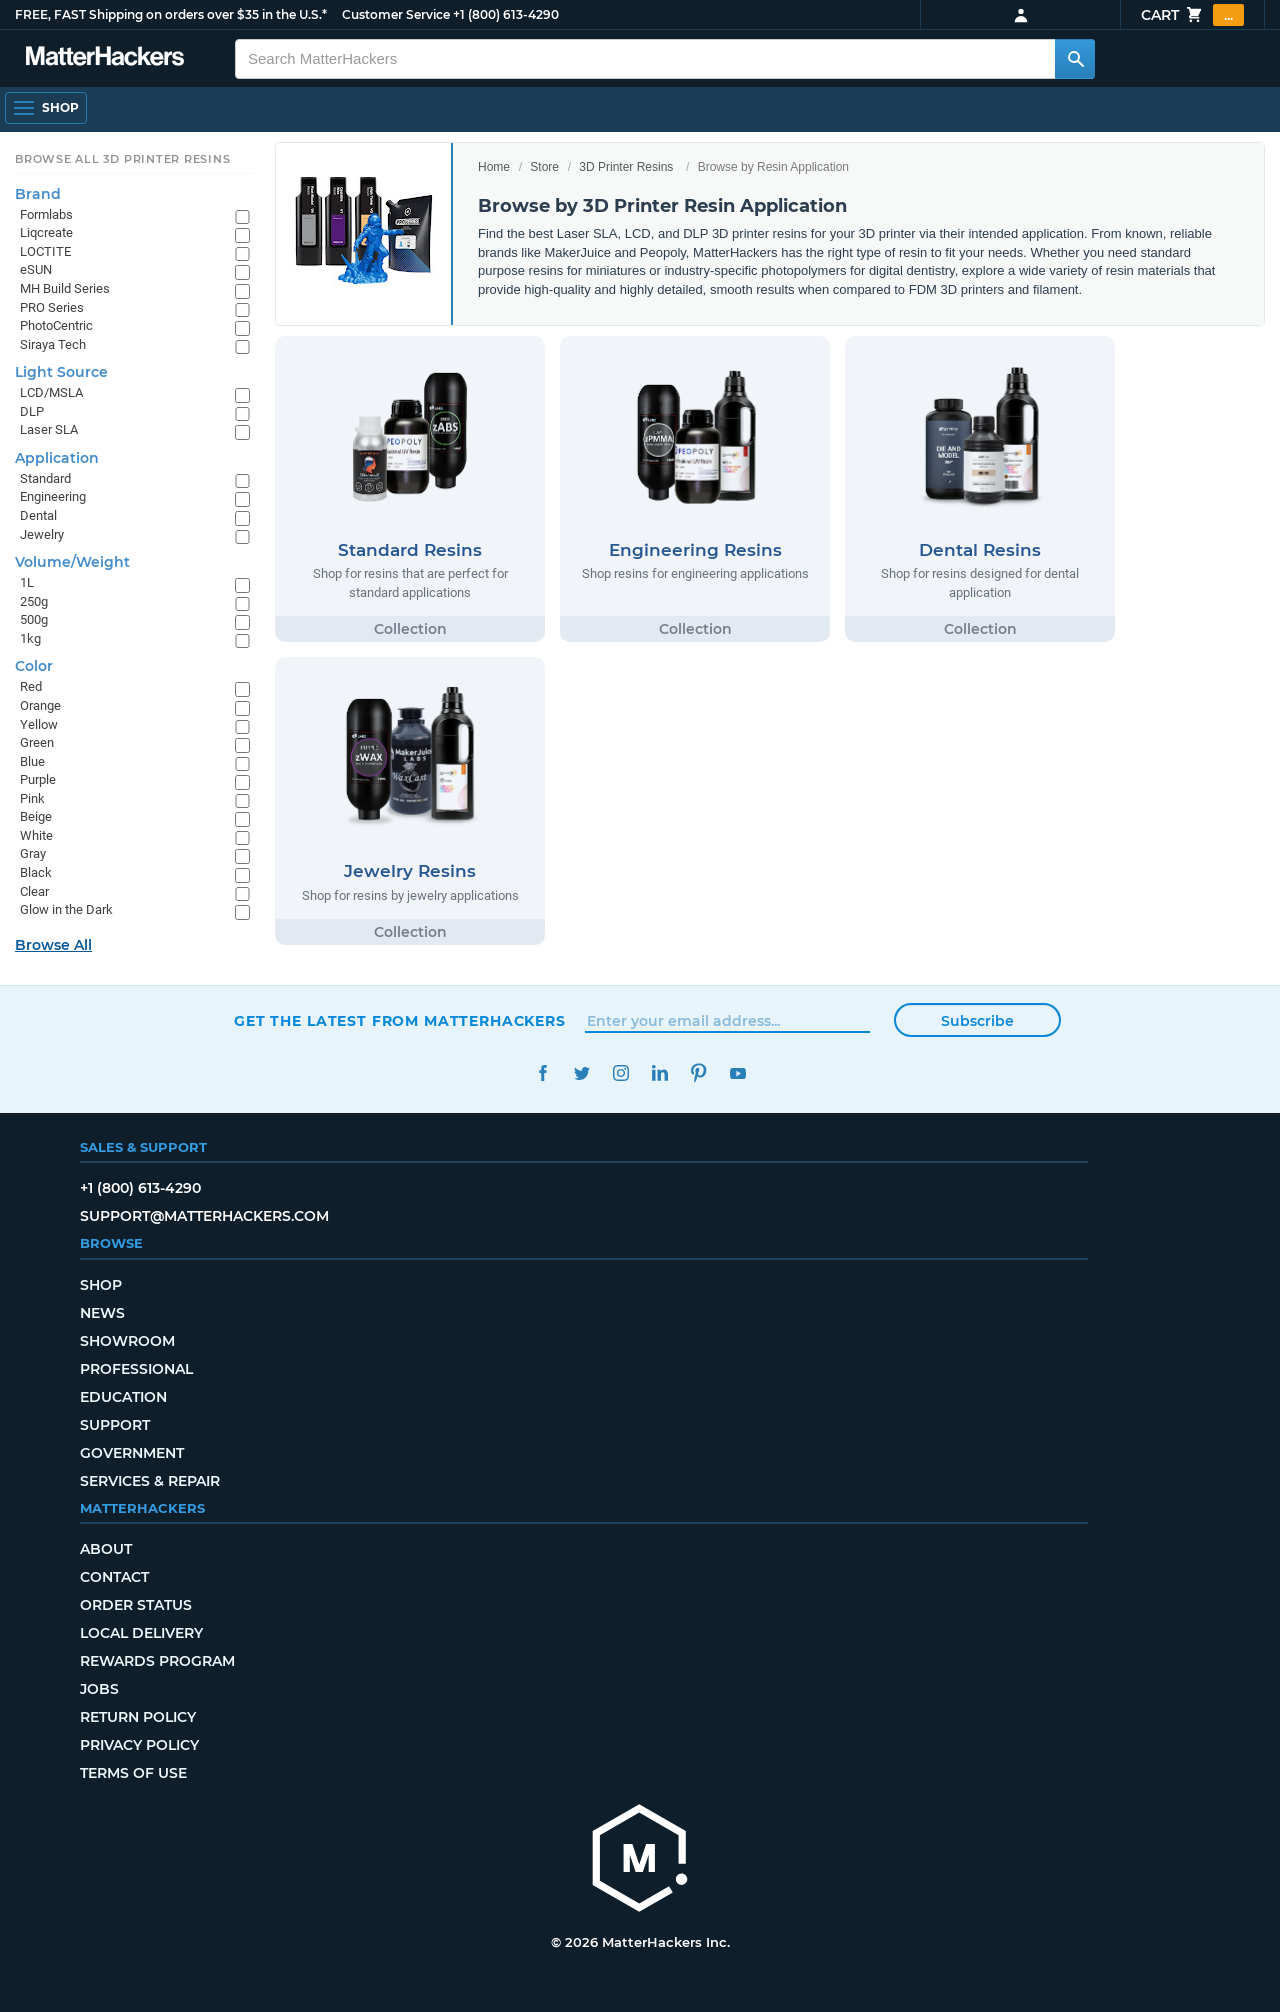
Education (123, 1397)
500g (34, 619)
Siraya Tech (53, 344)
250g (34, 601)
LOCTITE (45, 251)
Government (132, 1453)
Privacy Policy (139, 1745)
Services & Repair (150, 1481)
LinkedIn (659, 1073)
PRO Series (52, 307)
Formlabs (46, 214)
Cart (1192, 15)
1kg (30, 638)
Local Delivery (141, 1633)
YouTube (737, 1073)
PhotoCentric (56, 325)
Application (57, 458)
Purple (38, 779)
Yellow (39, 724)
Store (544, 167)
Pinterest (698, 1073)
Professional (136, 1369)
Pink (32, 798)
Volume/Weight (72, 562)
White (36, 835)
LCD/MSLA (51, 392)
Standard (45, 478)
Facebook (542, 1073)
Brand (38, 194)
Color (34, 666)
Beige (36, 816)
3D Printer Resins (626, 167)
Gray (33, 853)
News (102, 1313)
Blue (32, 761)
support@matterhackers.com (204, 1216)
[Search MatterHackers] (1075, 59)
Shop (101, 1285)
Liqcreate (46, 232)
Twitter (581, 1073)
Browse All (53, 945)
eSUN (36, 269)
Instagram (620, 1073)
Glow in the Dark (66, 909)
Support (115, 1425)
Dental (38, 515)
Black (36, 872)
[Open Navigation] (46, 108)
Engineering (53, 496)
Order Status (136, 1605)
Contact (114, 1577)
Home (494, 167)
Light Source (61, 372)
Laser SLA (49, 429)
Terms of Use (133, 1773)
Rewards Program (157, 1661)
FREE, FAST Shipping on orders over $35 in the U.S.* (171, 14)
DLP (32, 411)
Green (37, 742)
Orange (40, 705)
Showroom (127, 1341)
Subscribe (977, 1021)
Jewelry (42, 534)
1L (27, 582)
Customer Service (396, 14)
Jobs (99, 1689)
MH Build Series (65, 288)
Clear (34, 891)
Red (31, 686)
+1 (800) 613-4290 (506, 14)
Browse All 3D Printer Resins (123, 159)
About (106, 1549)
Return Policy (138, 1717)
